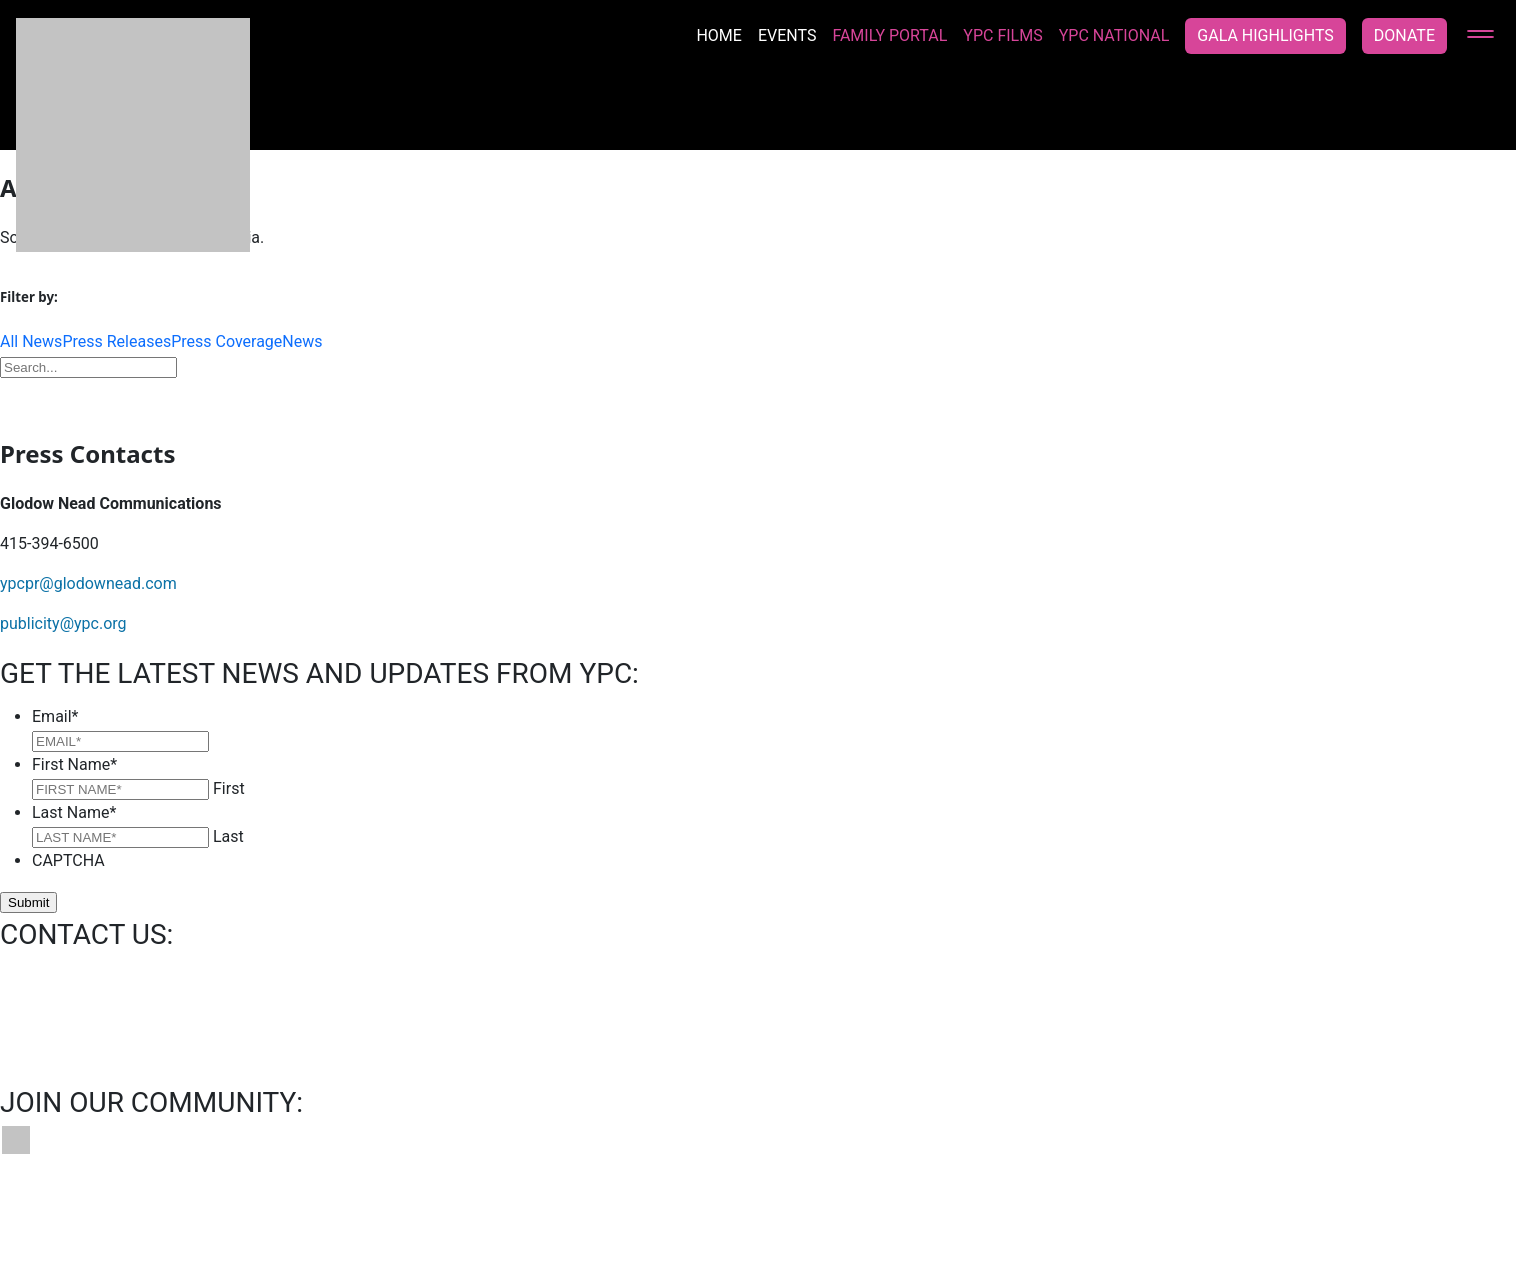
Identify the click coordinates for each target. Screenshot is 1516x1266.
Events (787, 35)
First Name (74, 764)
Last (228, 836)
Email (55, 716)
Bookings (150, 1213)
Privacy (363, 1213)
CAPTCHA (68, 860)
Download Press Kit (758, 397)
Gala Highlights (1265, 35)
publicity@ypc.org (63, 623)
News (302, 341)
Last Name (74, 812)
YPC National (1114, 35)
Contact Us (47, 1213)
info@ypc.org (47, 976)
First (229, 788)
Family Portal (889, 35)
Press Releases (116, 341)
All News (31, 341)
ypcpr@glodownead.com (88, 583)
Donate (1404, 35)
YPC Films (1002, 35)
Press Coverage (226, 341)
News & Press (260, 1213)
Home (718, 35)
